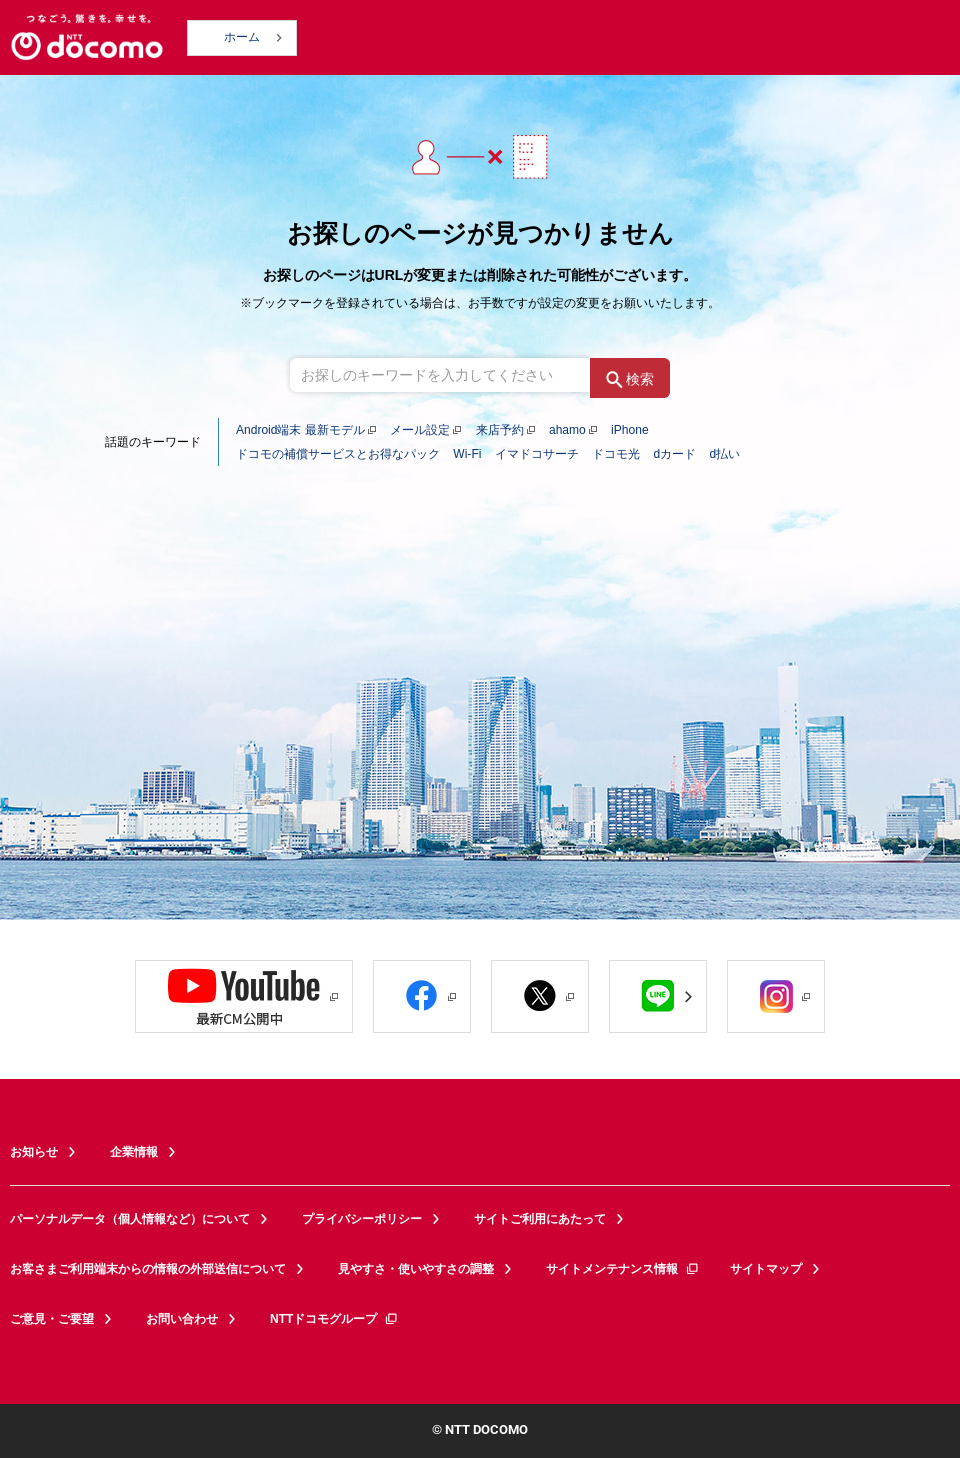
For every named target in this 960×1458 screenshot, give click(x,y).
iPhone (629, 430)
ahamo (567, 430)
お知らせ (34, 1152)
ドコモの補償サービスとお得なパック (338, 454)
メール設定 (420, 430)
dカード (674, 454)
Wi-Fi (467, 454)
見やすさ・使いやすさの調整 (416, 1269)
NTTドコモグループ (334, 1319)
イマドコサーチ (537, 454)
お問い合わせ (182, 1319)
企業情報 (134, 1152)
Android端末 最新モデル (300, 430)
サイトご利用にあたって (540, 1219)
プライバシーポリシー (362, 1219)
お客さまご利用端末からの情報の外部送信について (148, 1269)
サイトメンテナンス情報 (623, 1269)
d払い (724, 454)
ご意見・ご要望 (52, 1319)
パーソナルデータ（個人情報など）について (130, 1219)
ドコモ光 (616, 454)
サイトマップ (766, 1269)
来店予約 (500, 430)
